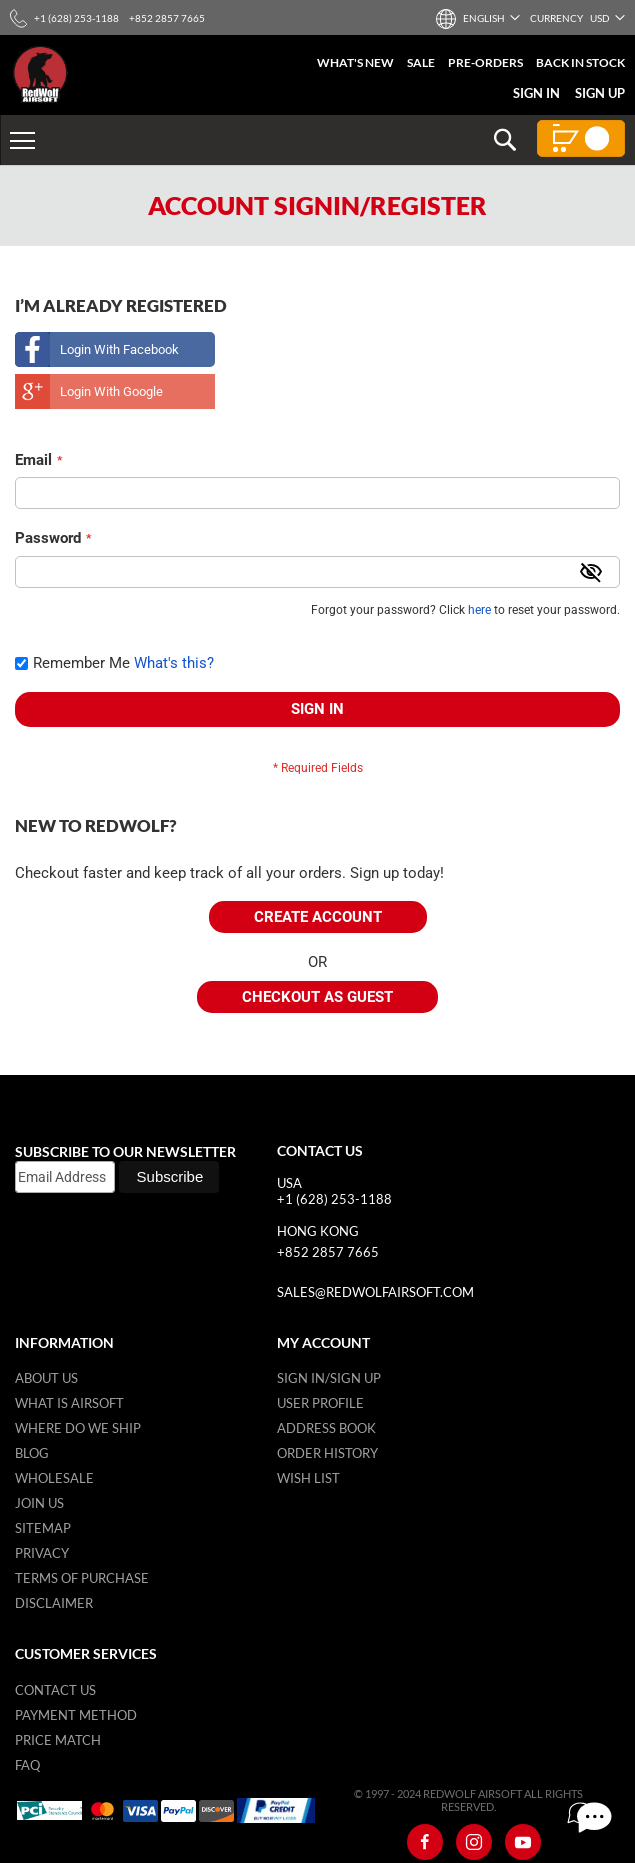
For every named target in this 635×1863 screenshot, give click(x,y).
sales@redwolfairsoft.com (375, 1292)
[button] (483, 18)
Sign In (536, 93)
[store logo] (40, 74)
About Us (46, 1378)
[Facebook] (425, 1842)
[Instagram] (474, 1842)
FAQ (27, 1765)
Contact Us (55, 1690)
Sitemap (43, 1528)
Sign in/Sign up (329, 1378)
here (479, 609)
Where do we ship (78, 1428)
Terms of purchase (82, 1578)
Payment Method (76, 1715)
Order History (327, 1453)
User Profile (320, 1403)
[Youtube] (523, 1842)
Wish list (308, 1478)
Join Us (39, 1503)
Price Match (58, 1740)
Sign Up (600, 93)
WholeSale (54, 1478)
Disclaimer (54, 1603)
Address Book (326, 1428)
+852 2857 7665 (328, 1252)
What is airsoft (69, 1403)
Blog (32, 1453)
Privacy (42, 1553)
